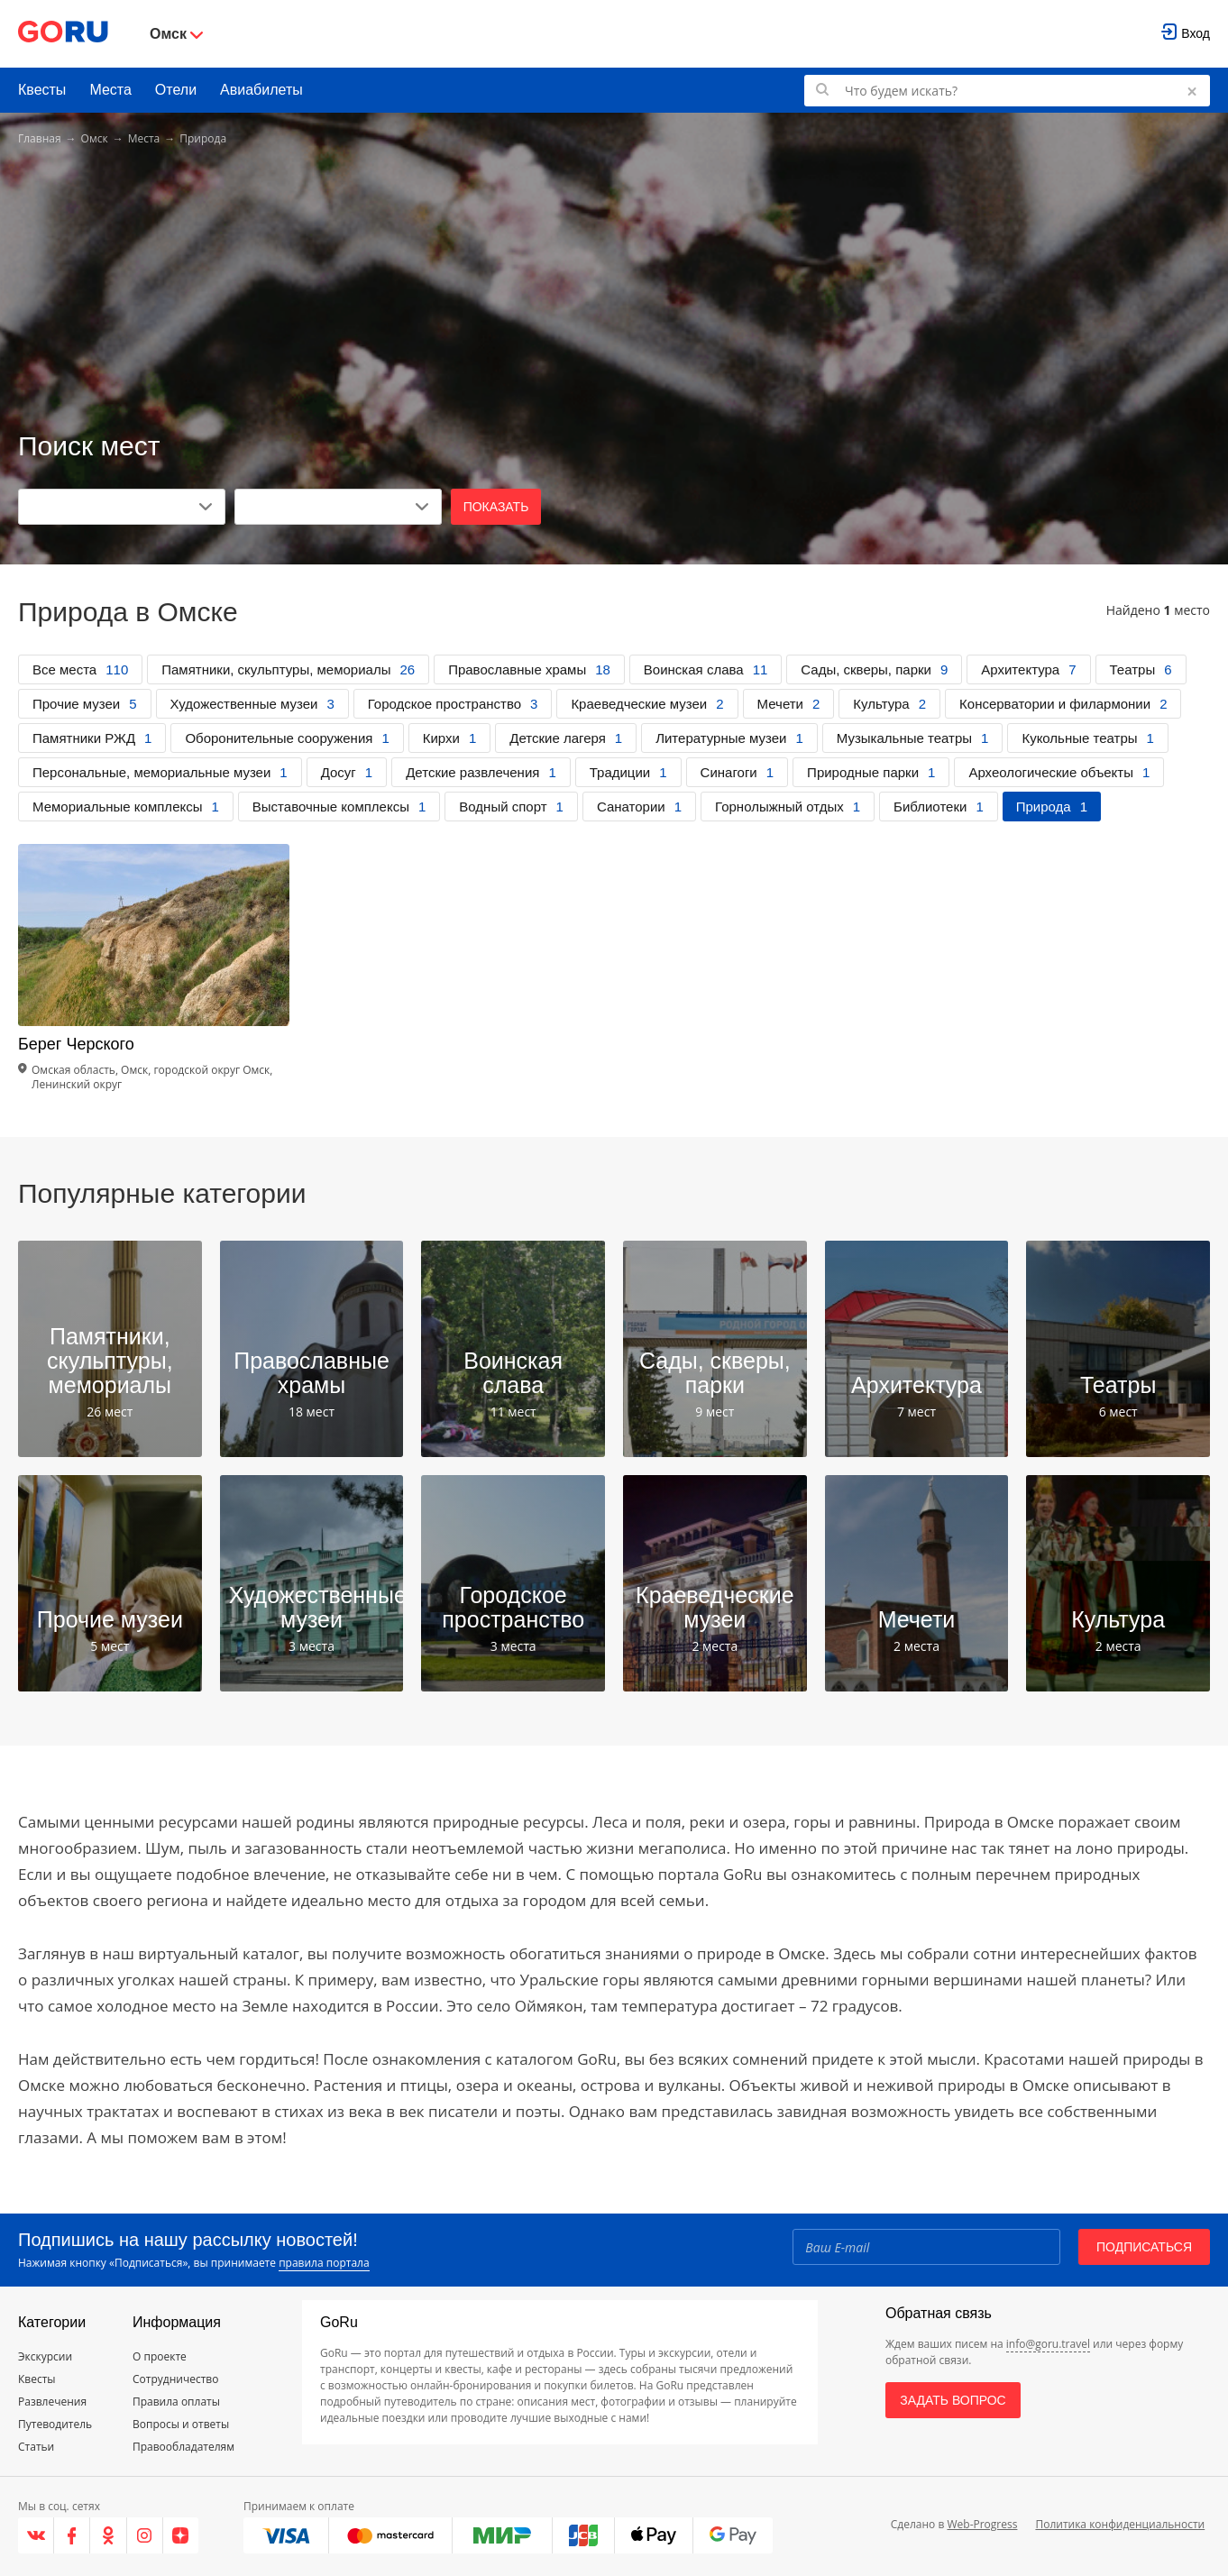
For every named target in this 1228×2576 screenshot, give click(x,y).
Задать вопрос (952, 2400)
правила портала (324, 2262)
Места (110, 89)
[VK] (36, 2535)
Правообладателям (183, 2446)
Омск (94, 138)
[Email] (926, 2247)
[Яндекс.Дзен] (180, 2535)
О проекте (160, 2356)
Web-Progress (982, 2524)
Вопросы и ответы (181, 2424)
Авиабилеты (261, 89)
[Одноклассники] (108, 2535)
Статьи (36, 2446)
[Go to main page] (63, 34)
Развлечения (52, 2401)
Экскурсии (45, 2356)
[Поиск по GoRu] (1007, 90)
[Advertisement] (614, 290)
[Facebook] (72, 2535)
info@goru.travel (1048, 2343)
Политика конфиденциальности (1120, 2524)
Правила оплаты (176, 2401)
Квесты (42, 89)
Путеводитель (55, 2424)
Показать (496, 507)
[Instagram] (145, 2535)
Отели (176, 89)
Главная (39, 138)
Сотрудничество (175, 2379)
